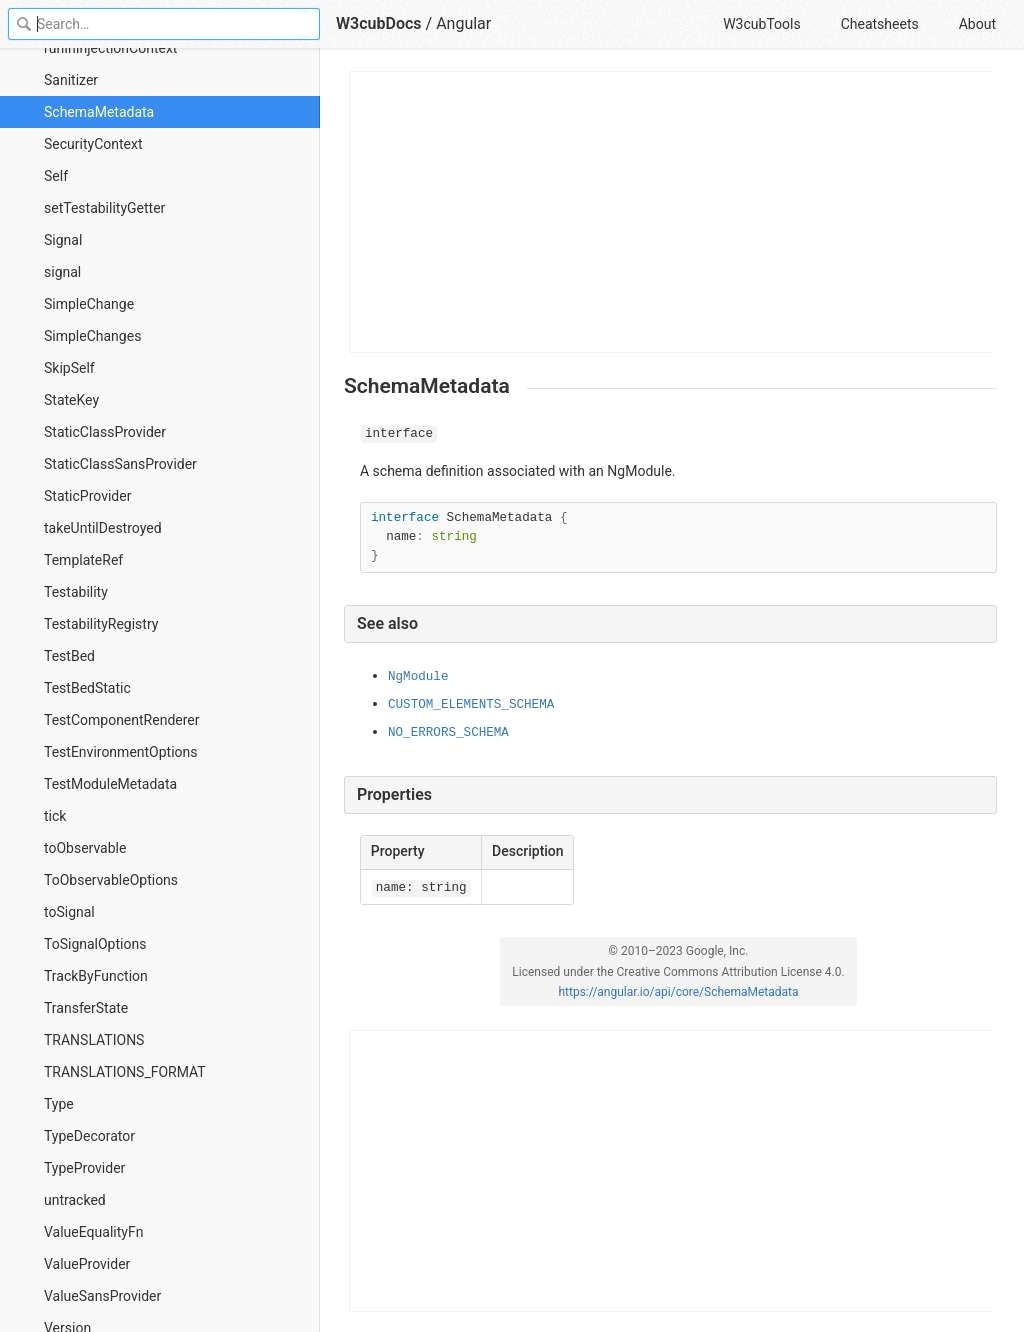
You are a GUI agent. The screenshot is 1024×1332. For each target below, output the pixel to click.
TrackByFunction (96, 976)
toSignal (69, 912)
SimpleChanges (92, 336)
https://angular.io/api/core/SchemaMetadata (678, 992)
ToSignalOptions (95, 944)
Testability (76, 592)
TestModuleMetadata (110, 784)
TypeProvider (84, 1168)
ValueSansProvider (102, 1296)
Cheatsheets (880, 24)
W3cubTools (761, 24)
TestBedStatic (87, 688)
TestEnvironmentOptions (121, 752)
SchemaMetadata (99, 112)
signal (62, 272)
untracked (75, 1200)
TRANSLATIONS (94, 1040)
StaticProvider (87, 496)
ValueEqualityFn (93, 1232)
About (977, 24)
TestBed (69, 656)
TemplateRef (83, 560)
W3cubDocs (379, 23)
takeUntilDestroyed (103, 528)
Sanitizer (71, 80)
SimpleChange (89, 304)
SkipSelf (69, 368)
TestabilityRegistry (101, 624)
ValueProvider (87, 1264)
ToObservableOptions (111, 880)
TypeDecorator (89, 1136)
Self (56, 176)
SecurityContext (93, 144)
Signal (63, 240)
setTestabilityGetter (104, 208)
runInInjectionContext (110, 48)
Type (59, 1104)
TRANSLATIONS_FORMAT (125, 1072)
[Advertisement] (671, 212)
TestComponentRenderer (121, 720)
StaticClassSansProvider (120, 464)
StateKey (71, 400)
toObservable (85, 848)
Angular (463, 23)
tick (55, 816)
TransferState (86, 1008)
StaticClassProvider (105, 432)
